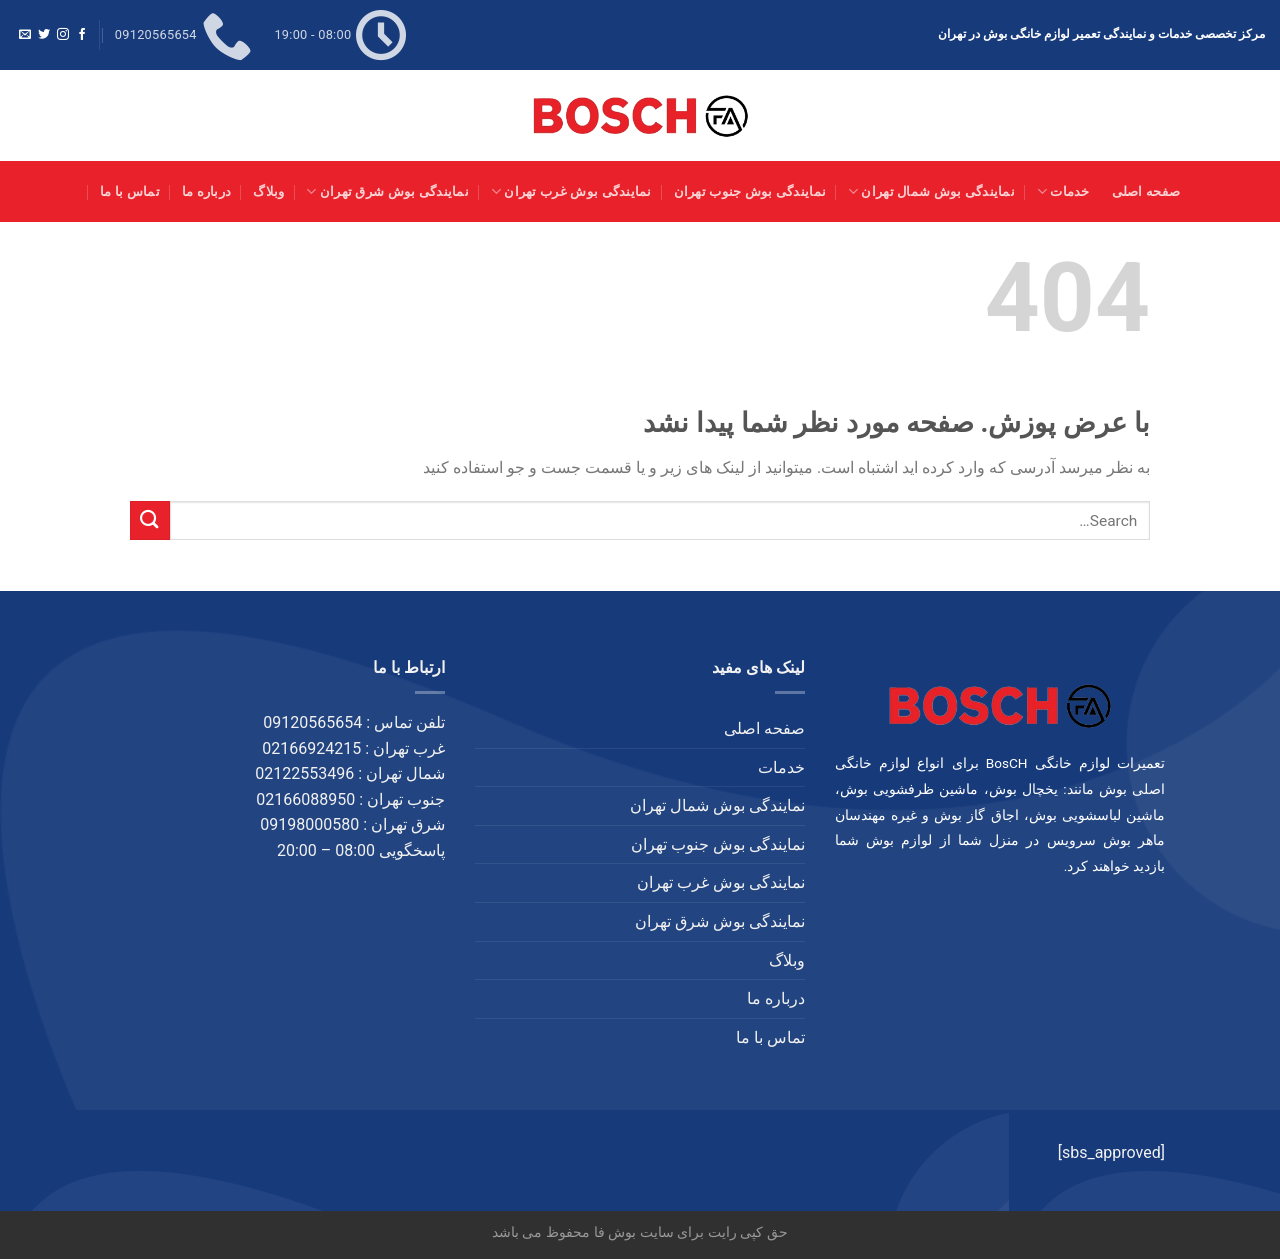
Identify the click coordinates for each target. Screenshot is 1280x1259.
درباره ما (207, 191)
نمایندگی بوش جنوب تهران (750, 191)
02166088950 (305, 799)
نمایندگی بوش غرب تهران (571, 191)
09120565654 (312, 722)
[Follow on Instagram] (63, 35)
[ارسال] (150, 520)
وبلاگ (268, 191)
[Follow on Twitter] (44, 35)
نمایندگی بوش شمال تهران (931, 191)
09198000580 (309, 824)
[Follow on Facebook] (82, 35)
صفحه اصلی (1146, 191)
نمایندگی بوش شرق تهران (387, 191)
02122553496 (304, 773)
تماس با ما (130, 191)
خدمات (1063, 191)
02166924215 (311, 748)
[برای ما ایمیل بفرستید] (25, 35)
